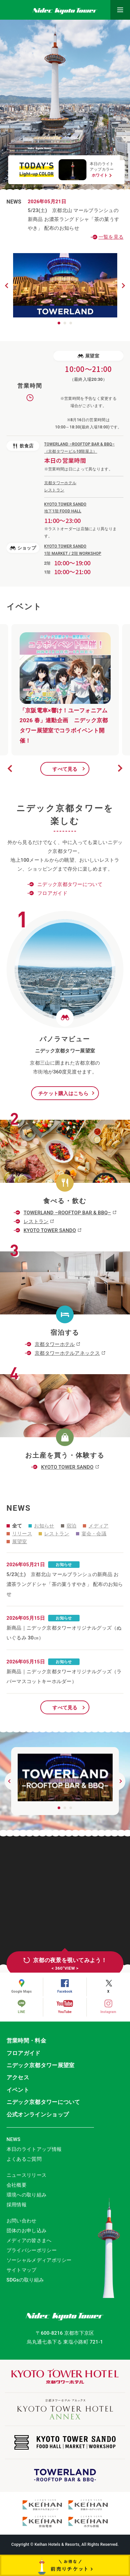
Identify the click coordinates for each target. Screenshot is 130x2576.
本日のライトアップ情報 (34, 2149)
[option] (65, 689)
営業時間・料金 (26, 2040)
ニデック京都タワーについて (69, 884)
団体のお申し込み (26, 2231)
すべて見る (65, 769)
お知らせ (41, 1526)
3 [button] (70, 323)
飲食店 (23, 445)
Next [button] (120, 768)
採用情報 (17, 2205)
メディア (95, 1526)
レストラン (36, 1221)
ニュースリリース (26, 2175)
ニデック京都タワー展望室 (41, 2065)
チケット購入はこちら (63, 1093)
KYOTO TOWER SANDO (50, 1230)
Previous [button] (9, 768)
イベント (18, 2090)
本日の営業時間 (65, 460)
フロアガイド (52, 893)
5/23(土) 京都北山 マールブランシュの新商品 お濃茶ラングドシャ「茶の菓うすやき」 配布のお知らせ (73, 214)
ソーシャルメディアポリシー (39, 2260)
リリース (19, 1534)
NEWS (14, 2139)
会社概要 (17, 2185)
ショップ (23, 548)
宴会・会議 (91, 1534)
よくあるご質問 (24, 2159)
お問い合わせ (22, 2221)
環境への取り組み (26, 2195)
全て (14, 1526)
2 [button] (65, 323)
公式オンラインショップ (38, 2114)
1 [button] (59, 323)
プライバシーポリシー (32, 2250)
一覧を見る (111, 237)
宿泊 (69, 1526)
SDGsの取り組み (25, 2280)
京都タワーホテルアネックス (67, 1353)
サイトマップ (22, 2270)
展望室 (88, 355)
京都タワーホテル (55, 1344)
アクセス (18, 2077)
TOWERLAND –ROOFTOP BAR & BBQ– (67, 1213)
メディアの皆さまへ (29, 2240)
